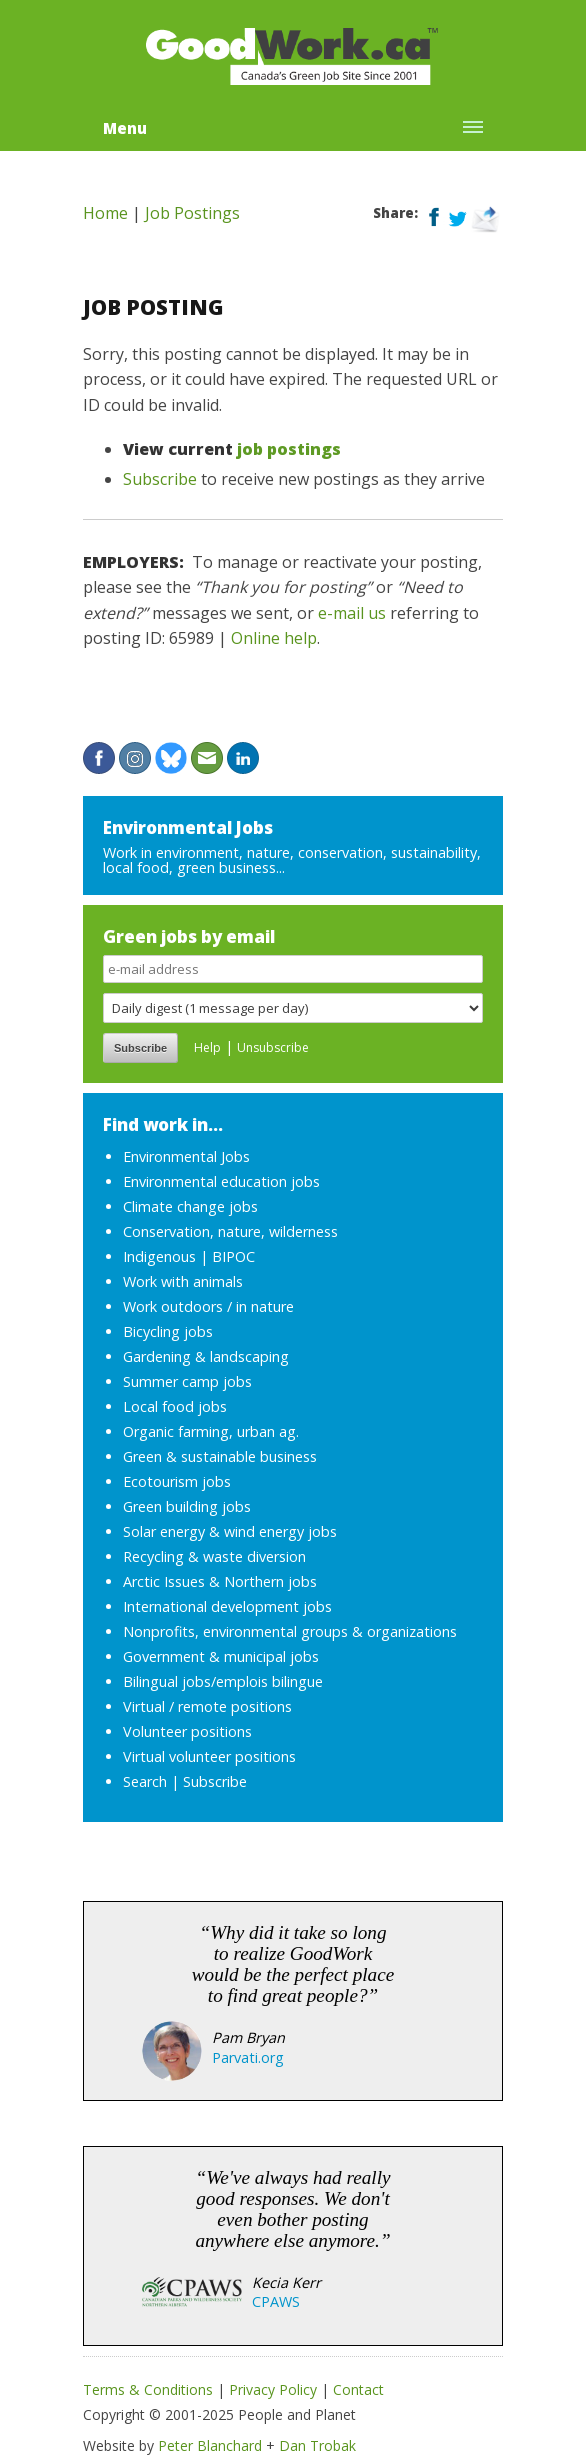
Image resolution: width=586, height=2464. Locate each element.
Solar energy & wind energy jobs (230, 1531)
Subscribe (160, 479)
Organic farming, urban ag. (211, 1431)
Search (145, 1781)
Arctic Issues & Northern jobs (220, 1581)
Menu (125, 128)
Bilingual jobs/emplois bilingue (223, 1681)
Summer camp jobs (187, 1381)
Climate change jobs (190, 1206)
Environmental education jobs (221, 1181)
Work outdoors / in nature (208, 1306)
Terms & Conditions (148, 2389)
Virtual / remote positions (207, 1706)
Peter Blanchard (210, 2445)
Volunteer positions (187, 1731)
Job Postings (192, 213)
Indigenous (159, 1256)
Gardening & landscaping (206, 1356)
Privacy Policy (273, 2389)
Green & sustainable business (220, 1456)
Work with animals (183, 1281)
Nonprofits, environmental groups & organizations (290, 1631)
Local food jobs (175, 1406)
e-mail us (352, 613)
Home (105, 213)
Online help (274, 638)
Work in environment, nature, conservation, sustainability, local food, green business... (292, 859)
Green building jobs (187, 1506)
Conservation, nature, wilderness (230, 1231)
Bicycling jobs (168, 1331)
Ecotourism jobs (177, 1481)
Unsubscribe (273, 1047)
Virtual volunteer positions (209, 1756)
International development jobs (227, 1606)
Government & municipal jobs (221, 1656)
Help (207, 1047)
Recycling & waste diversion (214, 1556)
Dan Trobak (317, 2445)
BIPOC (233, 1256)
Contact (358, 2389)
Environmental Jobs (188, 827)
